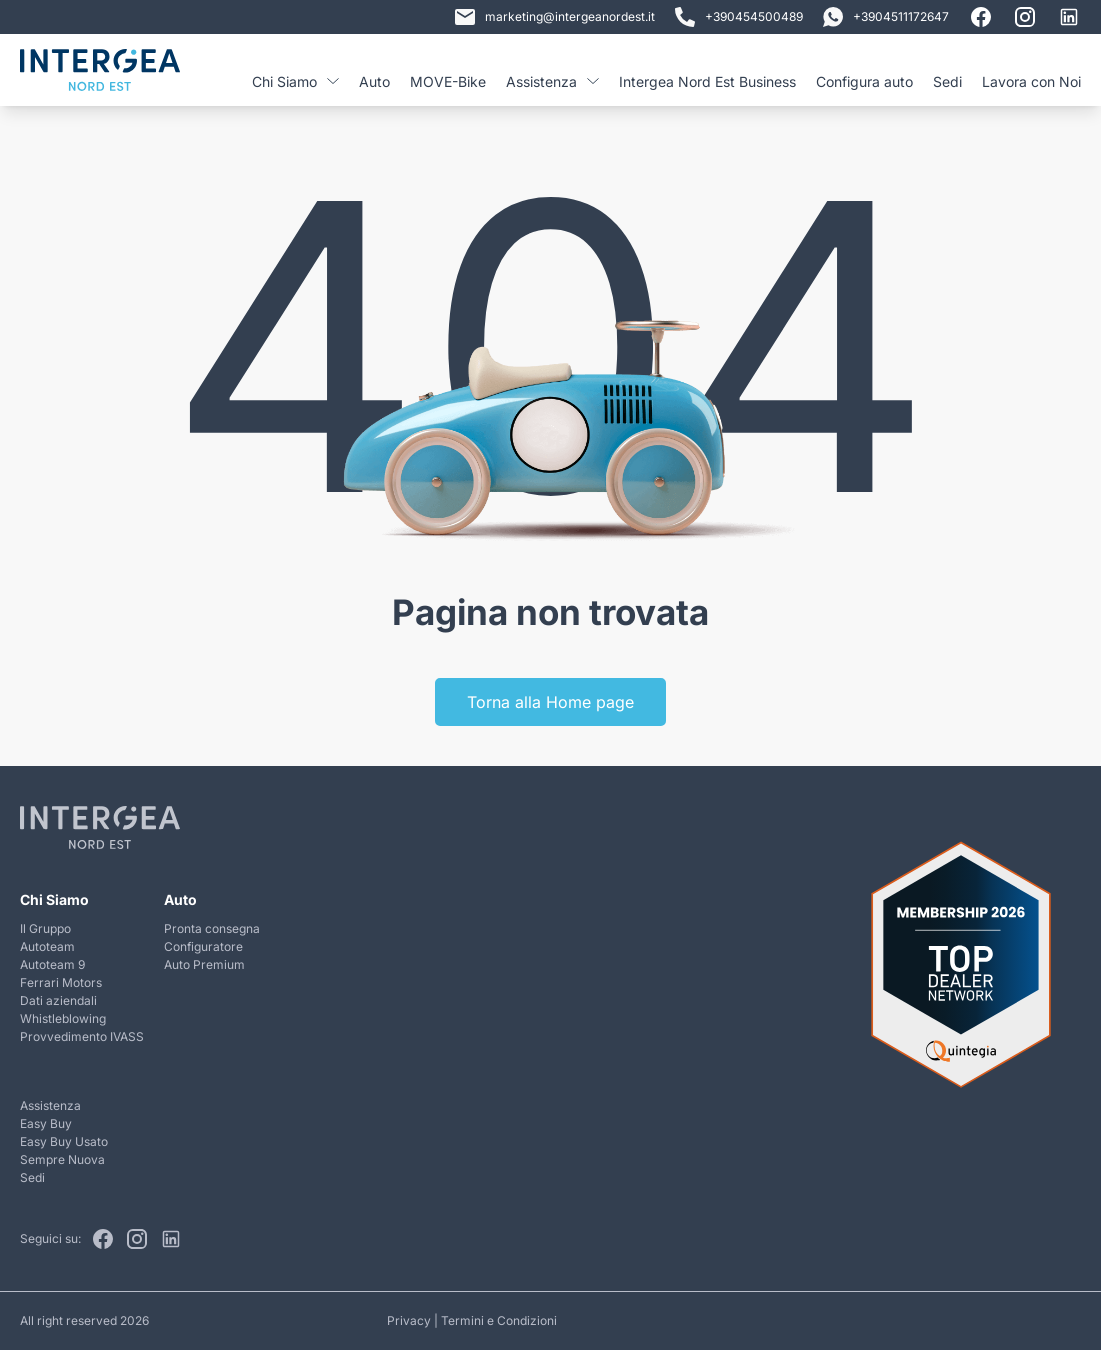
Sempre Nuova (62, 1159)
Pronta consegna (212, 928)
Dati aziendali (58, 1000)
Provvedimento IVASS (82, 1036)
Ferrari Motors (61, 982)
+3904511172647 (886, 17)
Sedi (947, 81)
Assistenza (552, 81)
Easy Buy (46, 1123)
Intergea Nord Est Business (707, 81)
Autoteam (47, 946)
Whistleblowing (63, 1018)
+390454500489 (739, 17)
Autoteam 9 (52, 964)
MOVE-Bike (448, 81)
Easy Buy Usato (64, 1141)
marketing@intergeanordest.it (555, 17)
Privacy (409, 1320)
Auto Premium (204, 964)
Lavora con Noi (1031, 81)
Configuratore (203, 946)
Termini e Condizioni (499, 1320)
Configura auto (864, 81)
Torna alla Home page (550, 702)
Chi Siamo (295, 81)
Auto (374, 81)
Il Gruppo (45, 928)
